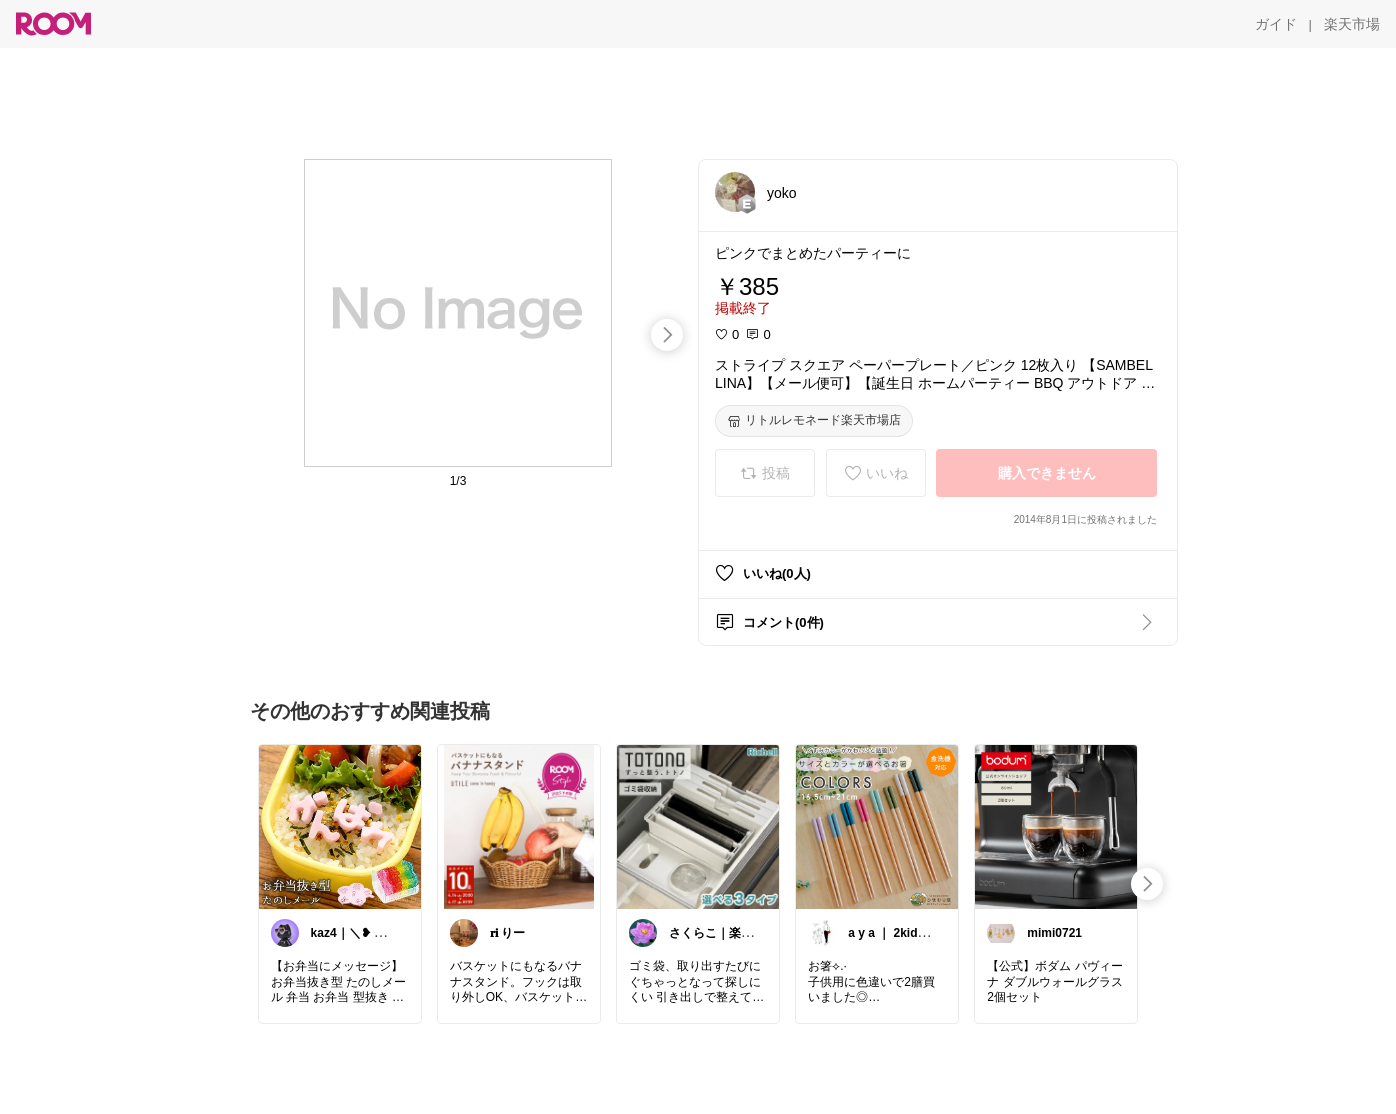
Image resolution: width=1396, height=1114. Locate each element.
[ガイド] (1276, 24)
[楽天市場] (1352, 24)
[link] (340, 826)
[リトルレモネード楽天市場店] (814, 421)
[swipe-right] (667, 335)
